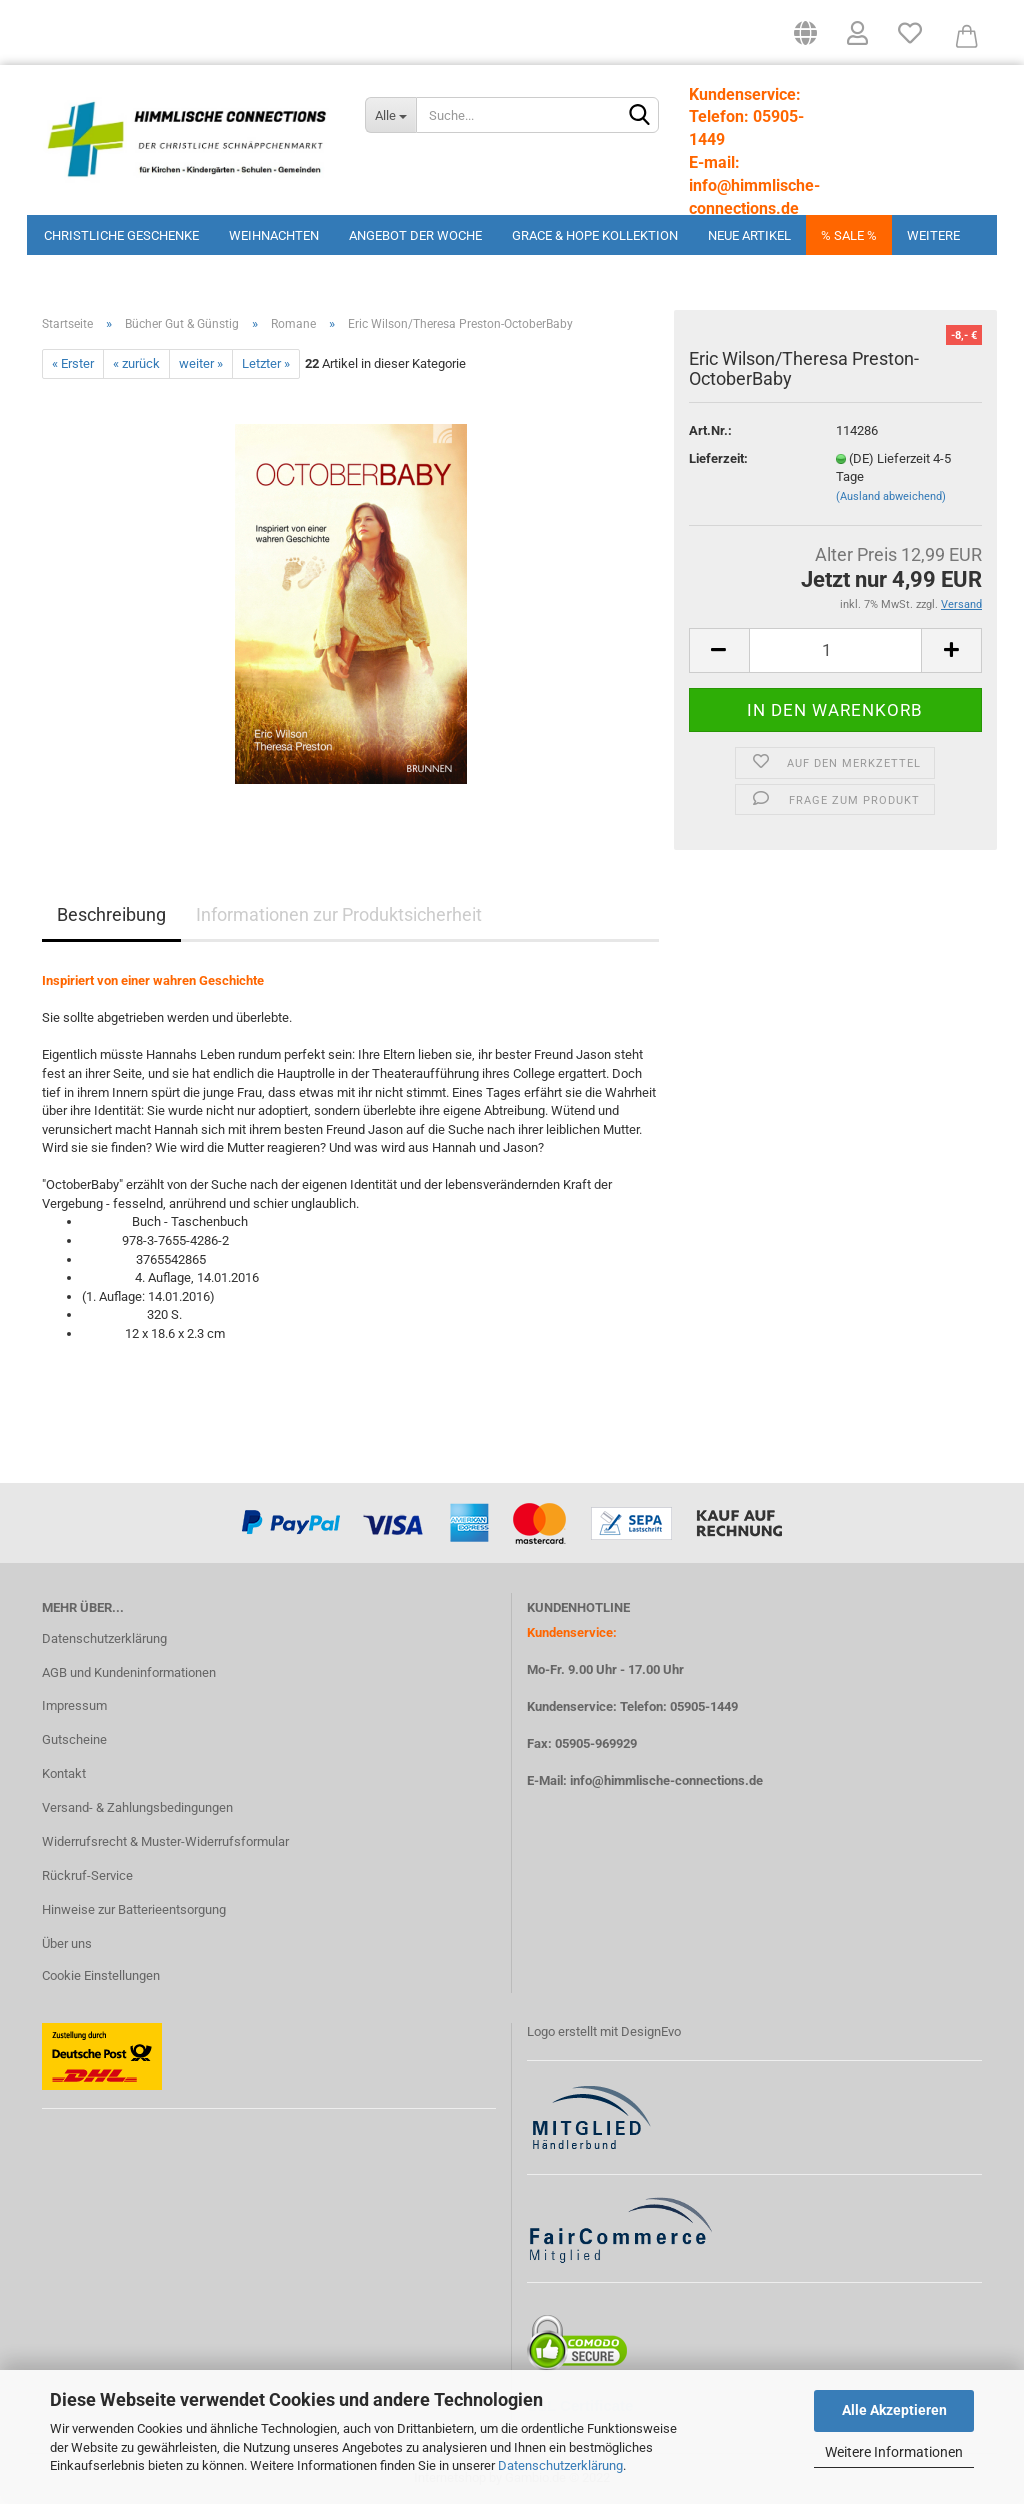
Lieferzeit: (718, 458)
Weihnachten (274, 235)
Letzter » (266, 363)
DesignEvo (651, 2031)
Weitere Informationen (894, 2452)
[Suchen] (640, 116)
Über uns (67, 1943)
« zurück (136, 363)
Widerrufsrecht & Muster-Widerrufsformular (165, 1841)
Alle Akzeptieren (894, 2410)
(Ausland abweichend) (891, 496)
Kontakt (64, 1773)
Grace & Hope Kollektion (595, 235)
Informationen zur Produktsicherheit (339, 914)
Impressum (74, 1705)
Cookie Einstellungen (101, 1975)
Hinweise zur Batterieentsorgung (134, 1909)
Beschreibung (111, 914)
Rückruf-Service (87, 1875)
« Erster (73, 363)
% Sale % (849, 235)
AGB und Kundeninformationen (129, 1672)
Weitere (933, 235)
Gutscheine (74, 1739)
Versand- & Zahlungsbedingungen (137, 1807)
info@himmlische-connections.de (666, 1780)
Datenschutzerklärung (560, 2465)
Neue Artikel (749, 235)
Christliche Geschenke (121, 235)
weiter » (201, 363)
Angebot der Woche (415, 235)
